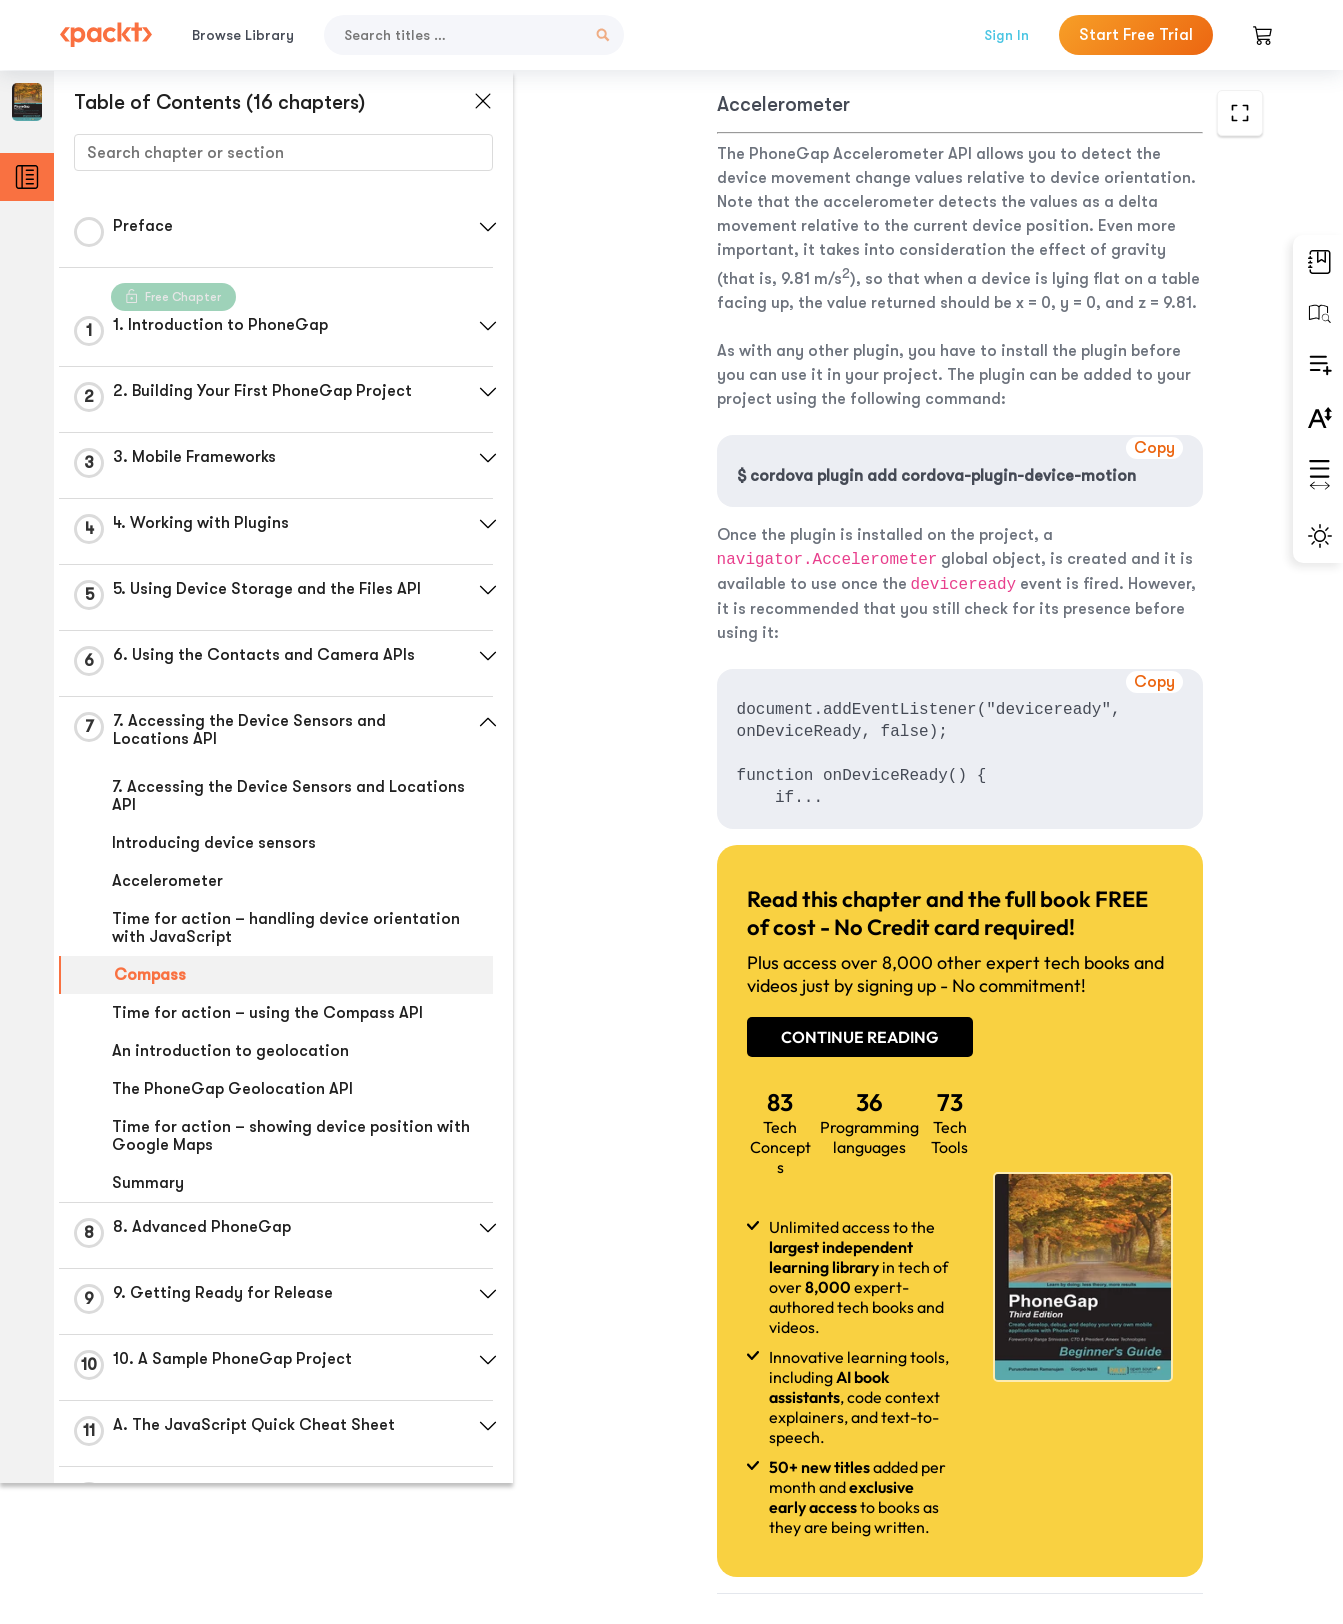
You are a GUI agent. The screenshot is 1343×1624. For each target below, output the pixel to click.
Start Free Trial (1136, 35)
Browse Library (243, 35)
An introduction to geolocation (230, 1051)
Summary (148, 1183)
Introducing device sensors (214, 843)
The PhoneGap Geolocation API (232, 1089)
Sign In (1006, 35)
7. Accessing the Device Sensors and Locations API (288, 796)
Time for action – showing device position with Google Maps (291, 1136)
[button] (475, 227)
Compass (150, 975)
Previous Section (661, 1474)
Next (1135, 1475)
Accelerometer (167, 881)
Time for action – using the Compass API (267, 1013)
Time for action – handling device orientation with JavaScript (286, 928)
